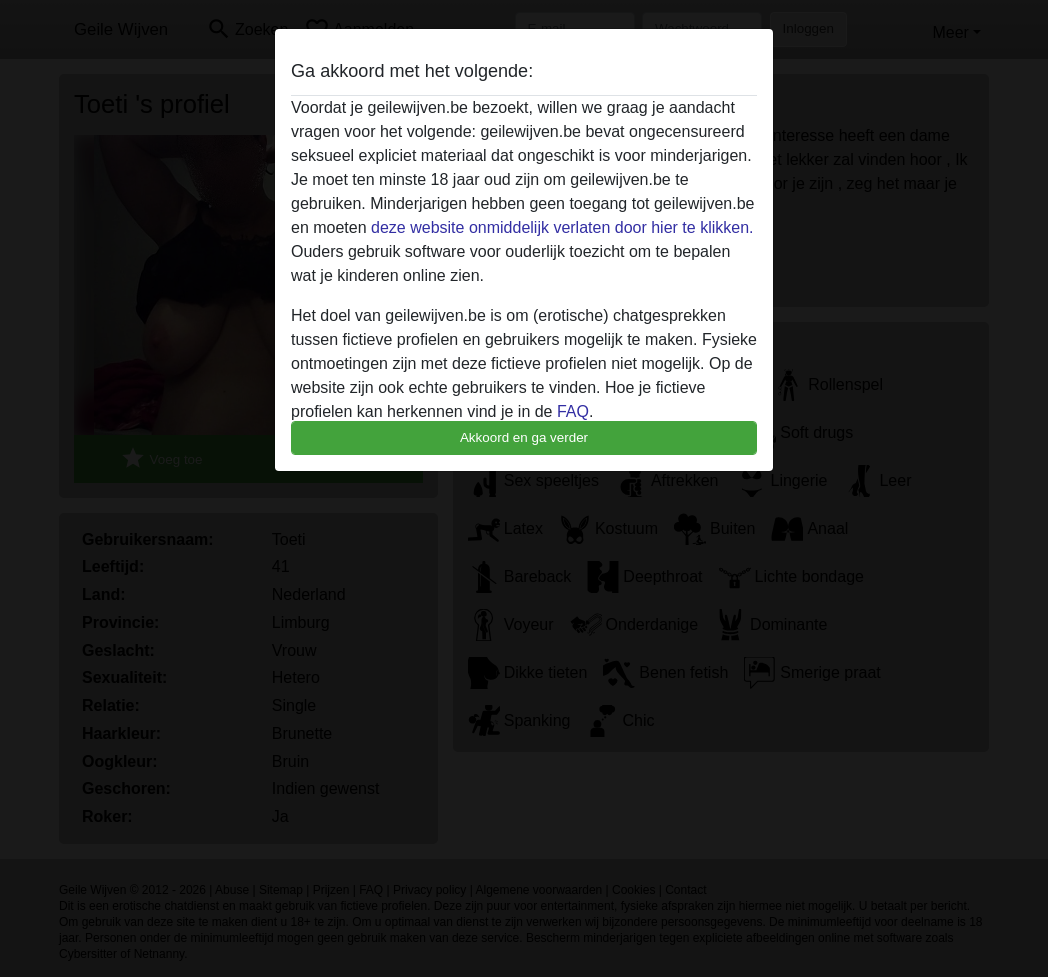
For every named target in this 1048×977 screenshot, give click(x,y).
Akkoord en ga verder (524, 437)
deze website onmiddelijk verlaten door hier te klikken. (562, 227)
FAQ (573, 411)
